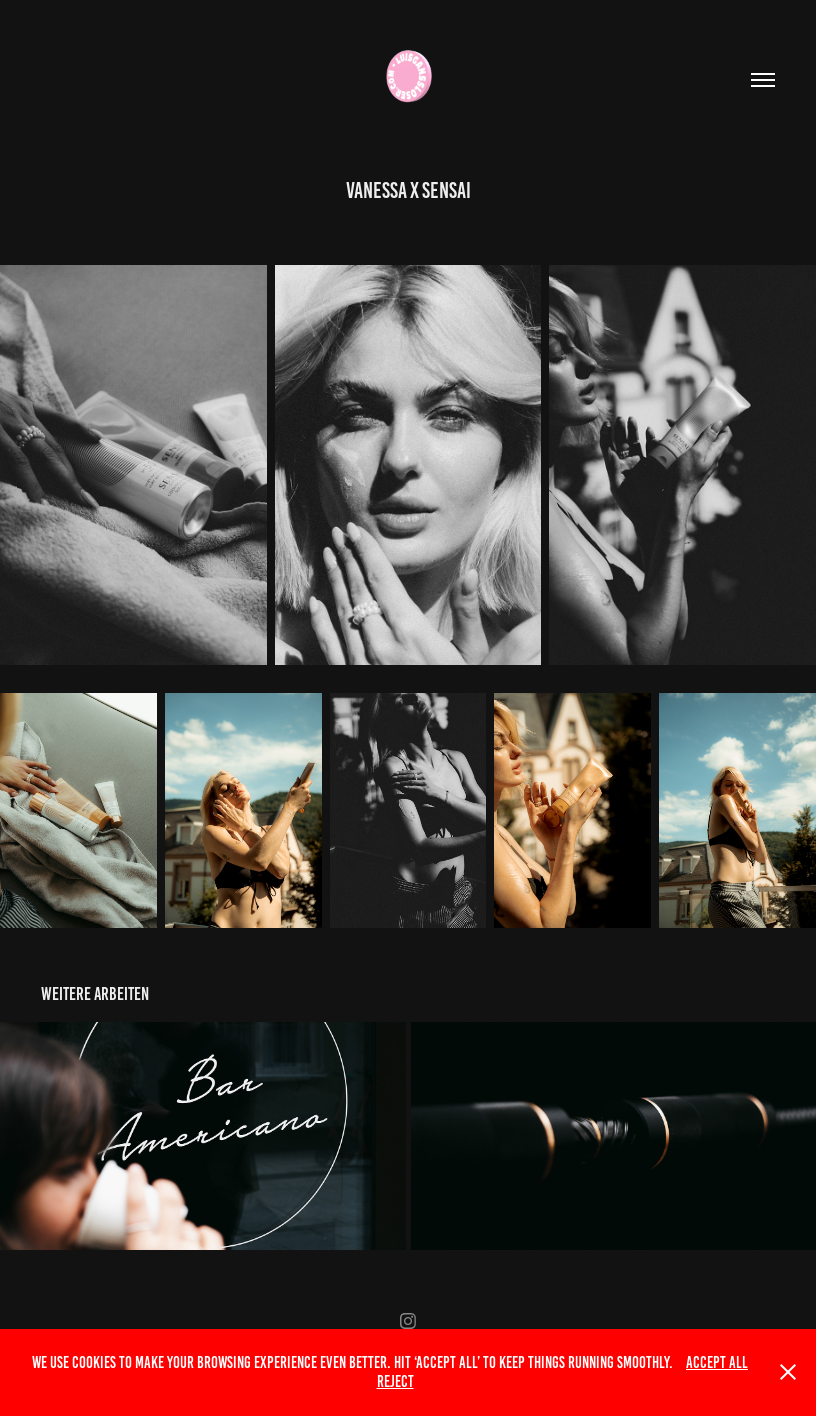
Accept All (717, 1362)
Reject (395, 1381)
